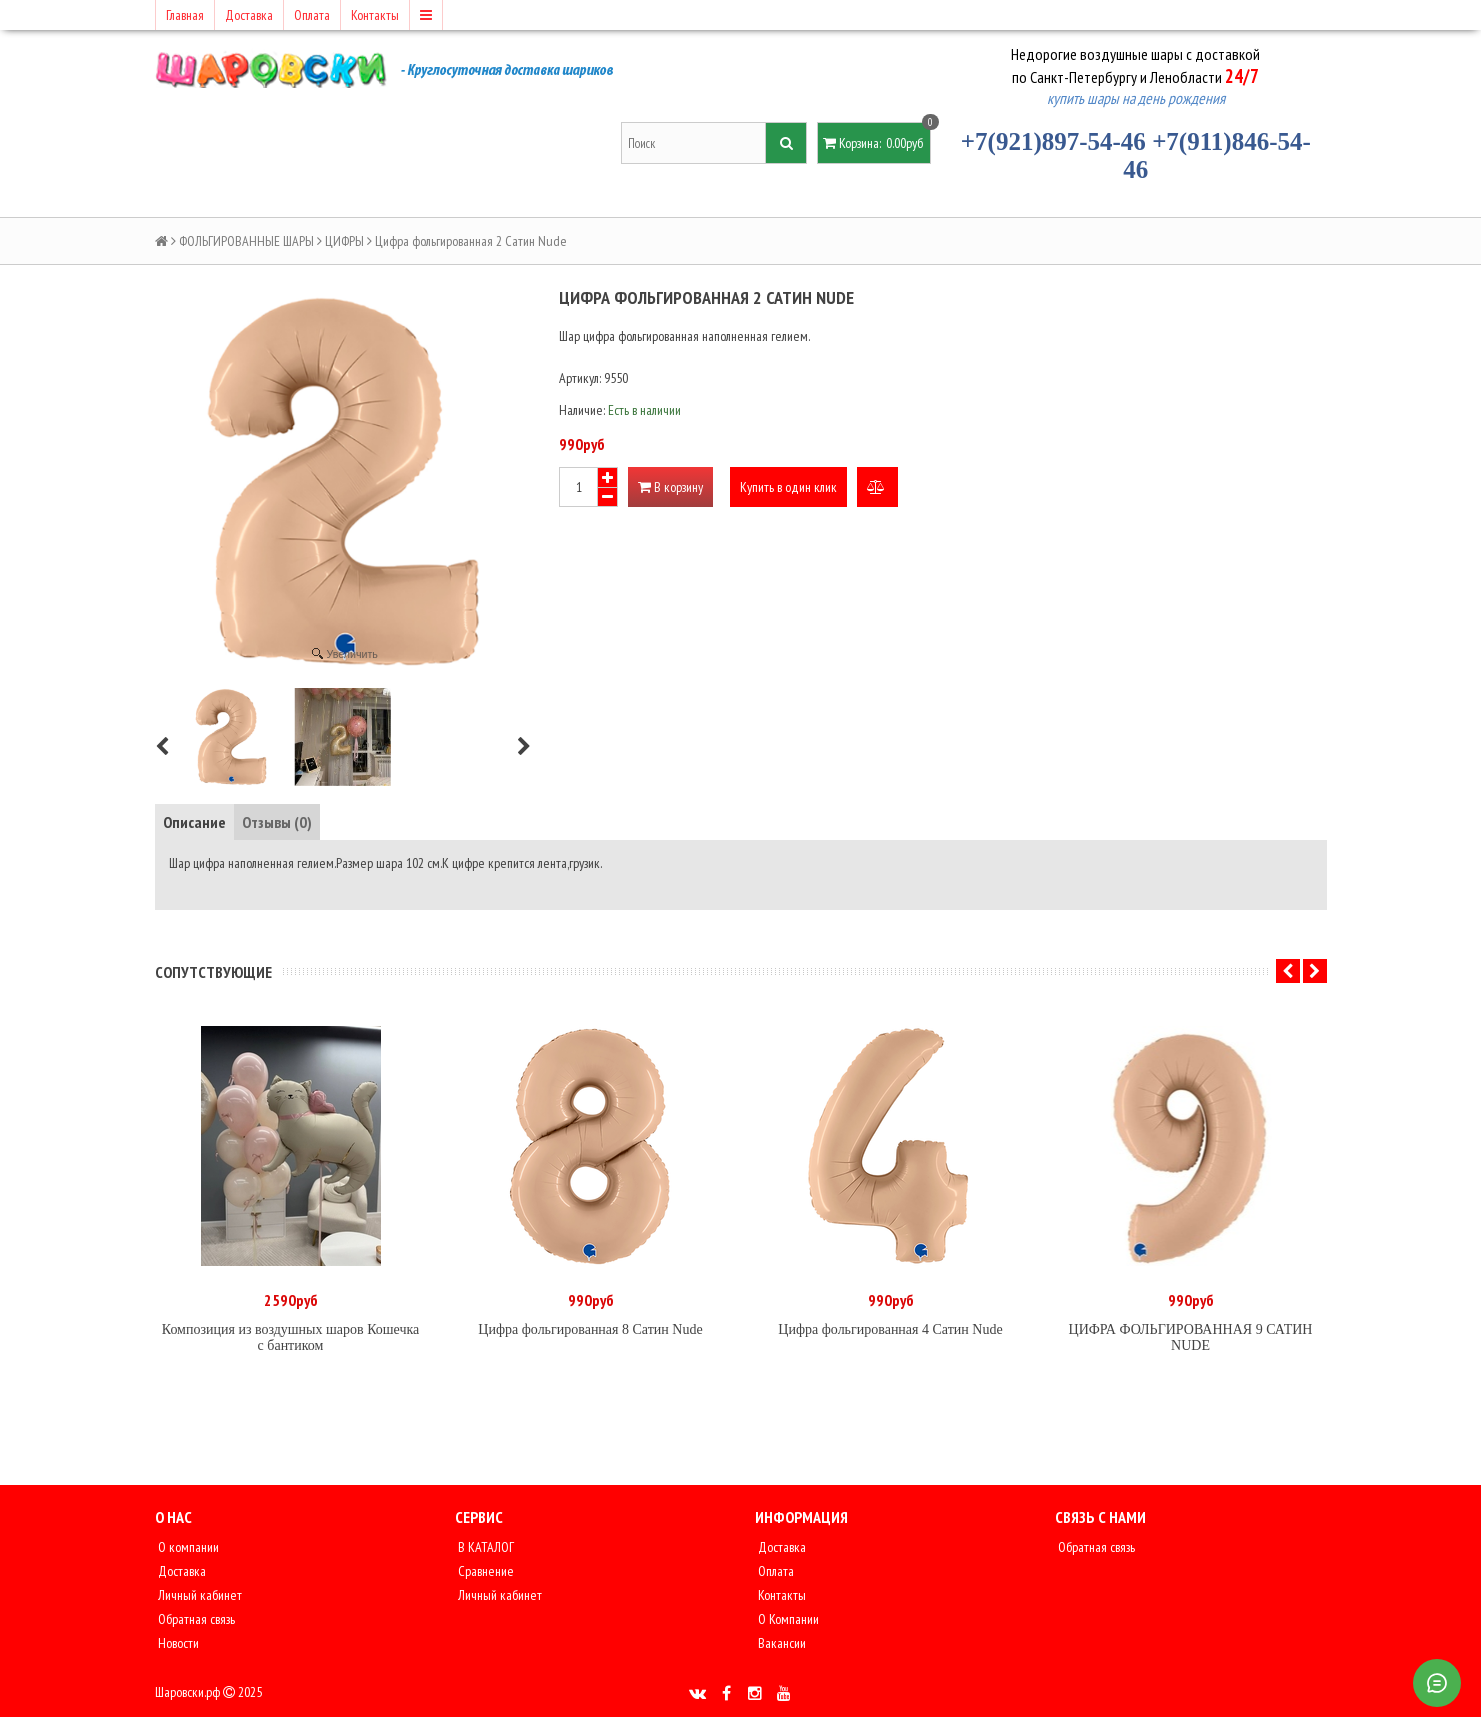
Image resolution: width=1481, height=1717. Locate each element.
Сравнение (484, 1571)
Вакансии (780, 1643)
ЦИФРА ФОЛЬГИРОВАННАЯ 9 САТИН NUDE (1191, 1337)
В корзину (670, 487)
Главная (185, 15)
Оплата (312, 15)
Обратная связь (195, 1619)
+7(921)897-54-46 (1053, 141)
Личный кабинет (198, 1595)
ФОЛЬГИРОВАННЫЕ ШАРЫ (246, 241)
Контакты (375, 15)
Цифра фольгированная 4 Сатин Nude (890, 1329)
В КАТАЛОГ (484, 1547)
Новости (177, 1643)
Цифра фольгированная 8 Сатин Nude (590, 1329)
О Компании (787, 1619)
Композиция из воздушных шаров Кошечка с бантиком (291, 1337)
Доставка (249, 15)
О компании (187, 1547)
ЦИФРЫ (344, 241)
